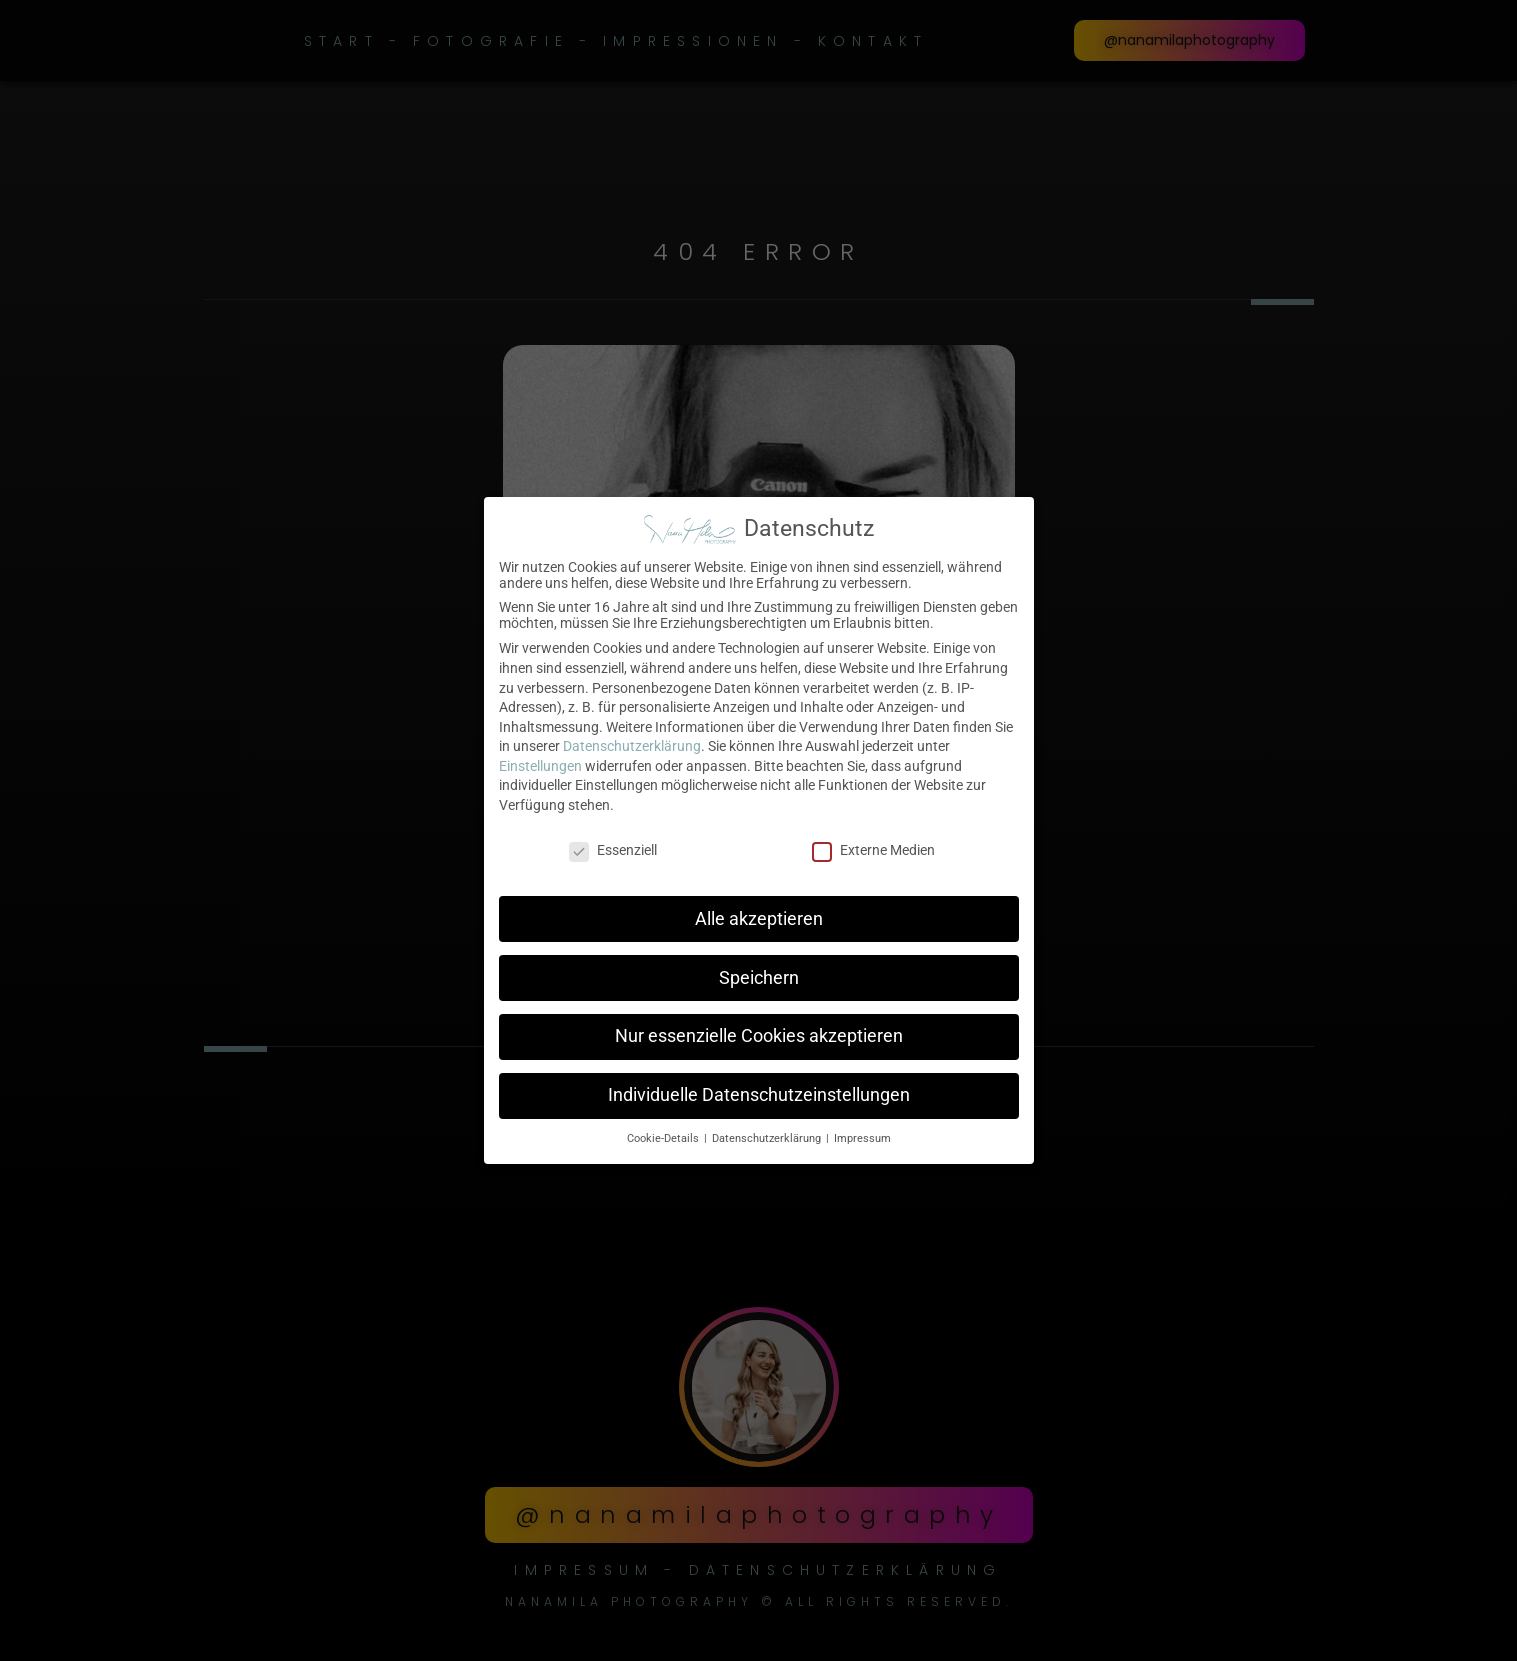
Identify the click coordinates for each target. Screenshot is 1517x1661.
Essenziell (613, 839)
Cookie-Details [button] (664, 1127)
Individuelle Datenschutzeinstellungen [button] (759, 1084)
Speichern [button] (759, 966)
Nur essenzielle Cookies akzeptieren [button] (759, 1025)
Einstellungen (540, 755)
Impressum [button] (862, 1127)
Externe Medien (873, 839)
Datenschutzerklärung (632, 735)
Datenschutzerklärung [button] (768, 1127)
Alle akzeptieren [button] (759, 908)
